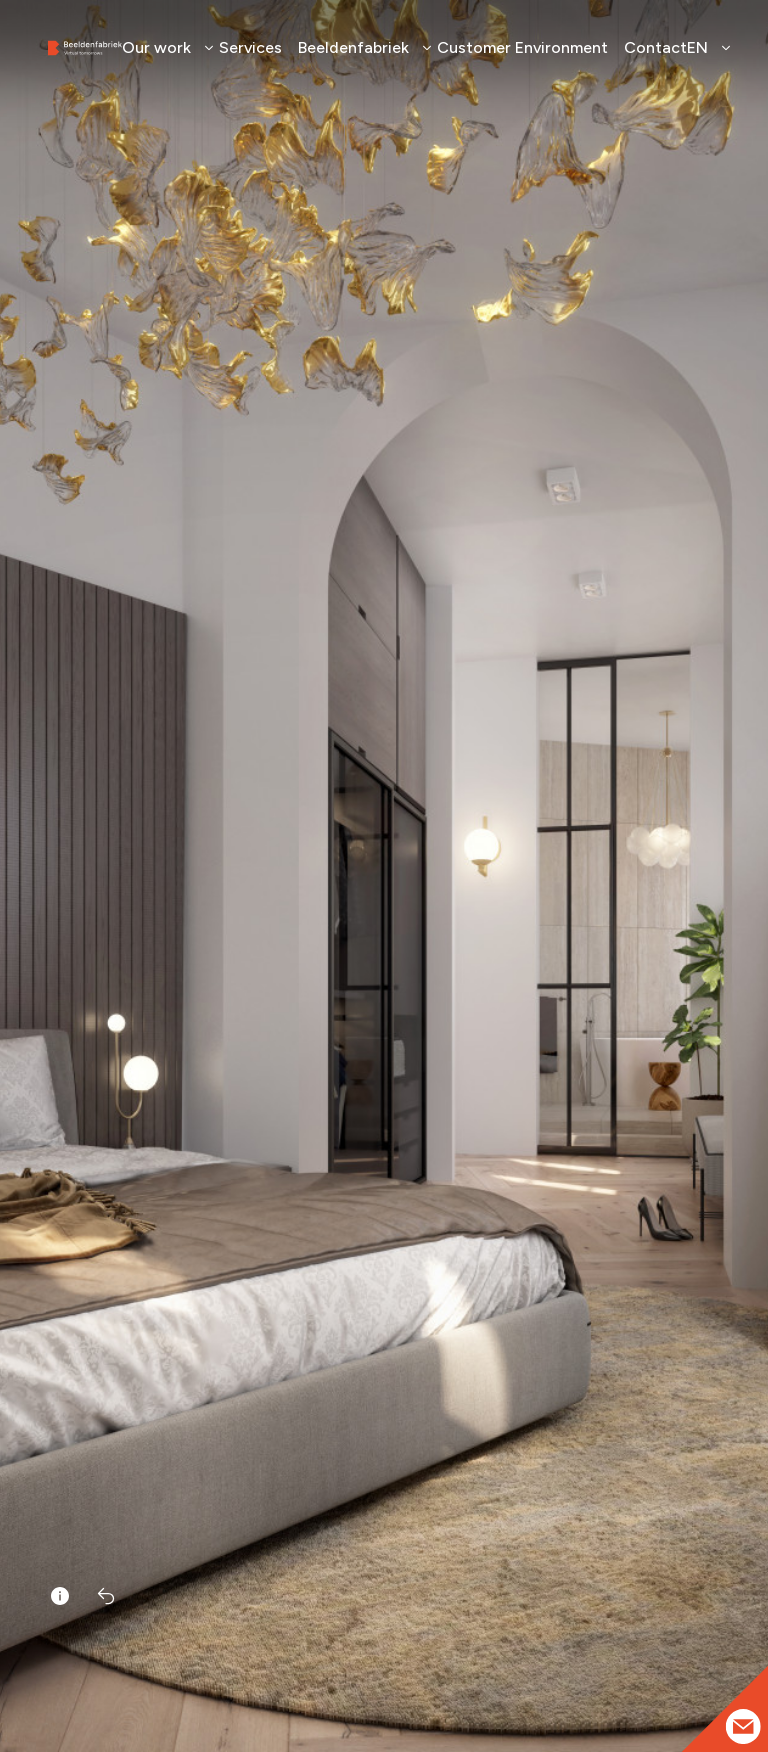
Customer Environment (522, 47)
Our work (162, 47)
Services (250, 47)
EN (703, 47)
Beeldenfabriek (359, 47)
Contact (655, 47)
